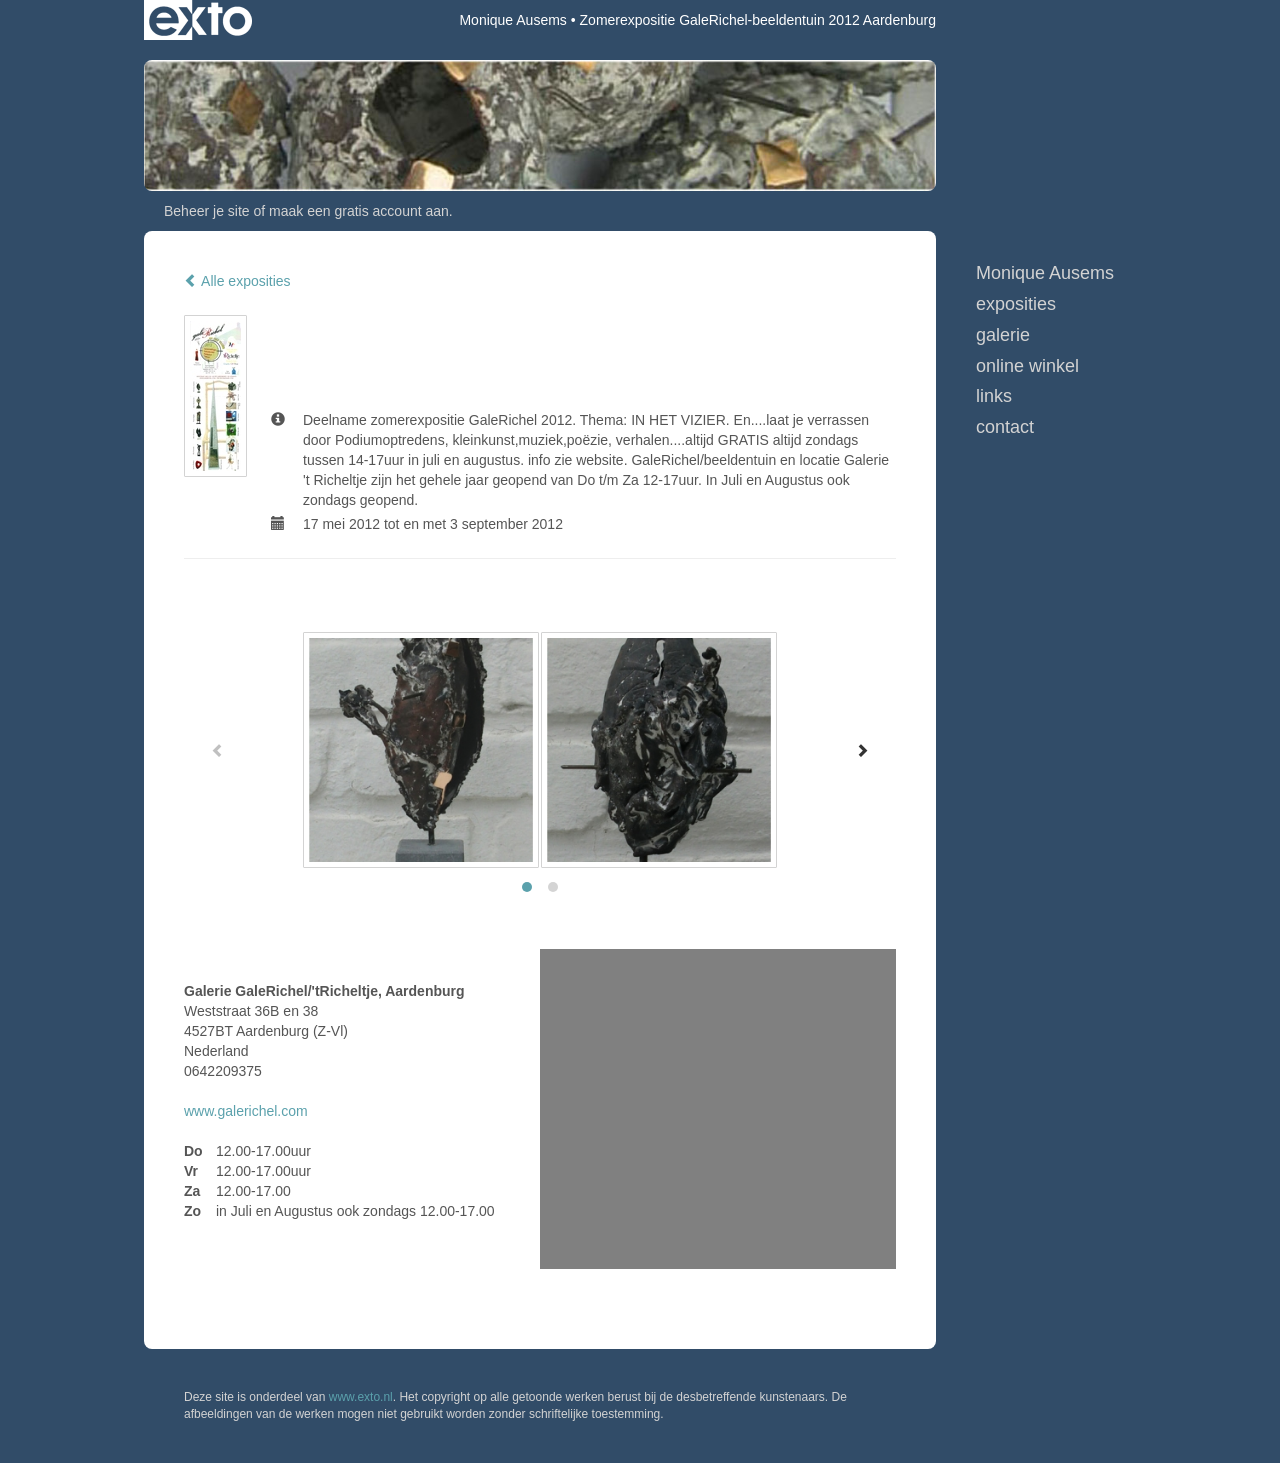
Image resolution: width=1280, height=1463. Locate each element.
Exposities (1016, 304)
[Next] (862, 750)
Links (994, 396)
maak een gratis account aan (359, 211)
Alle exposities (237, 281)
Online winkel (1027, 366)
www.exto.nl (361, 1397)
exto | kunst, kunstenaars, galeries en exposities (200, 20)
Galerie (1003, 335)
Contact (1005, 427)
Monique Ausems (512, 20)
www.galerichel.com (246, 1111)
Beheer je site (207, 211)
